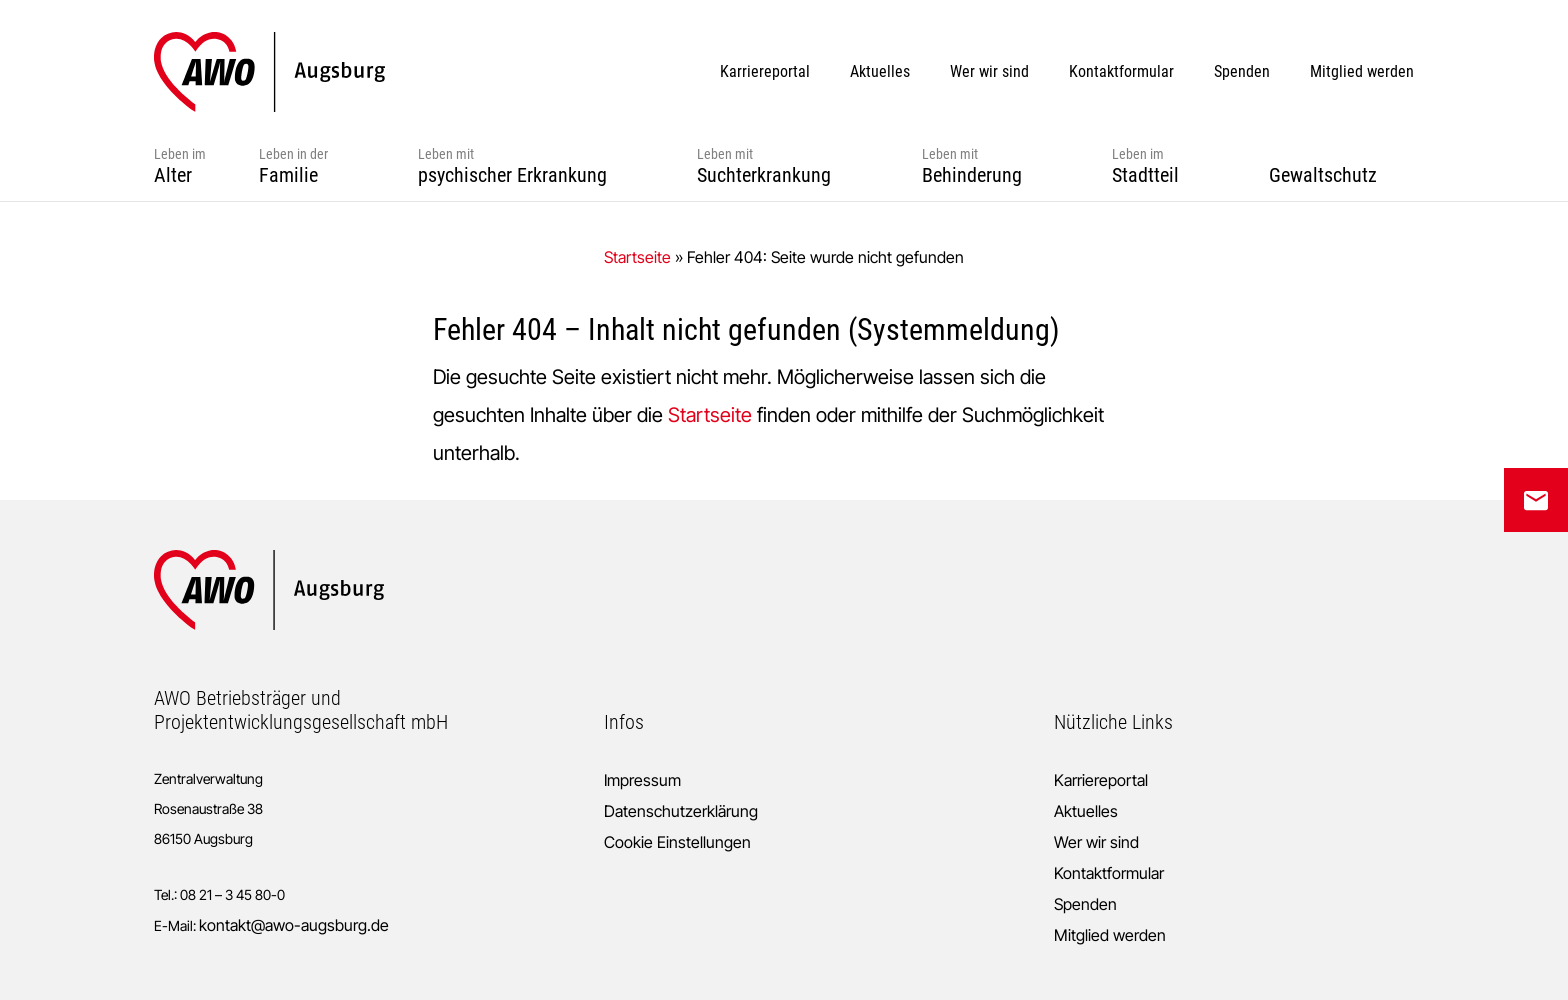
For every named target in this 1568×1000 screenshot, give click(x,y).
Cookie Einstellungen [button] (677, 842)
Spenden (1085, 904)
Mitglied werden (1110, 935)
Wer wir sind (1096, 842)
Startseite (637, 257)
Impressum (642, 780)
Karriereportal (1101, 780)
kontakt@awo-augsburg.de (294, 925)
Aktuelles (1086, 811)
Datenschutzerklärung (681, 811)
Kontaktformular (1109, 873)
